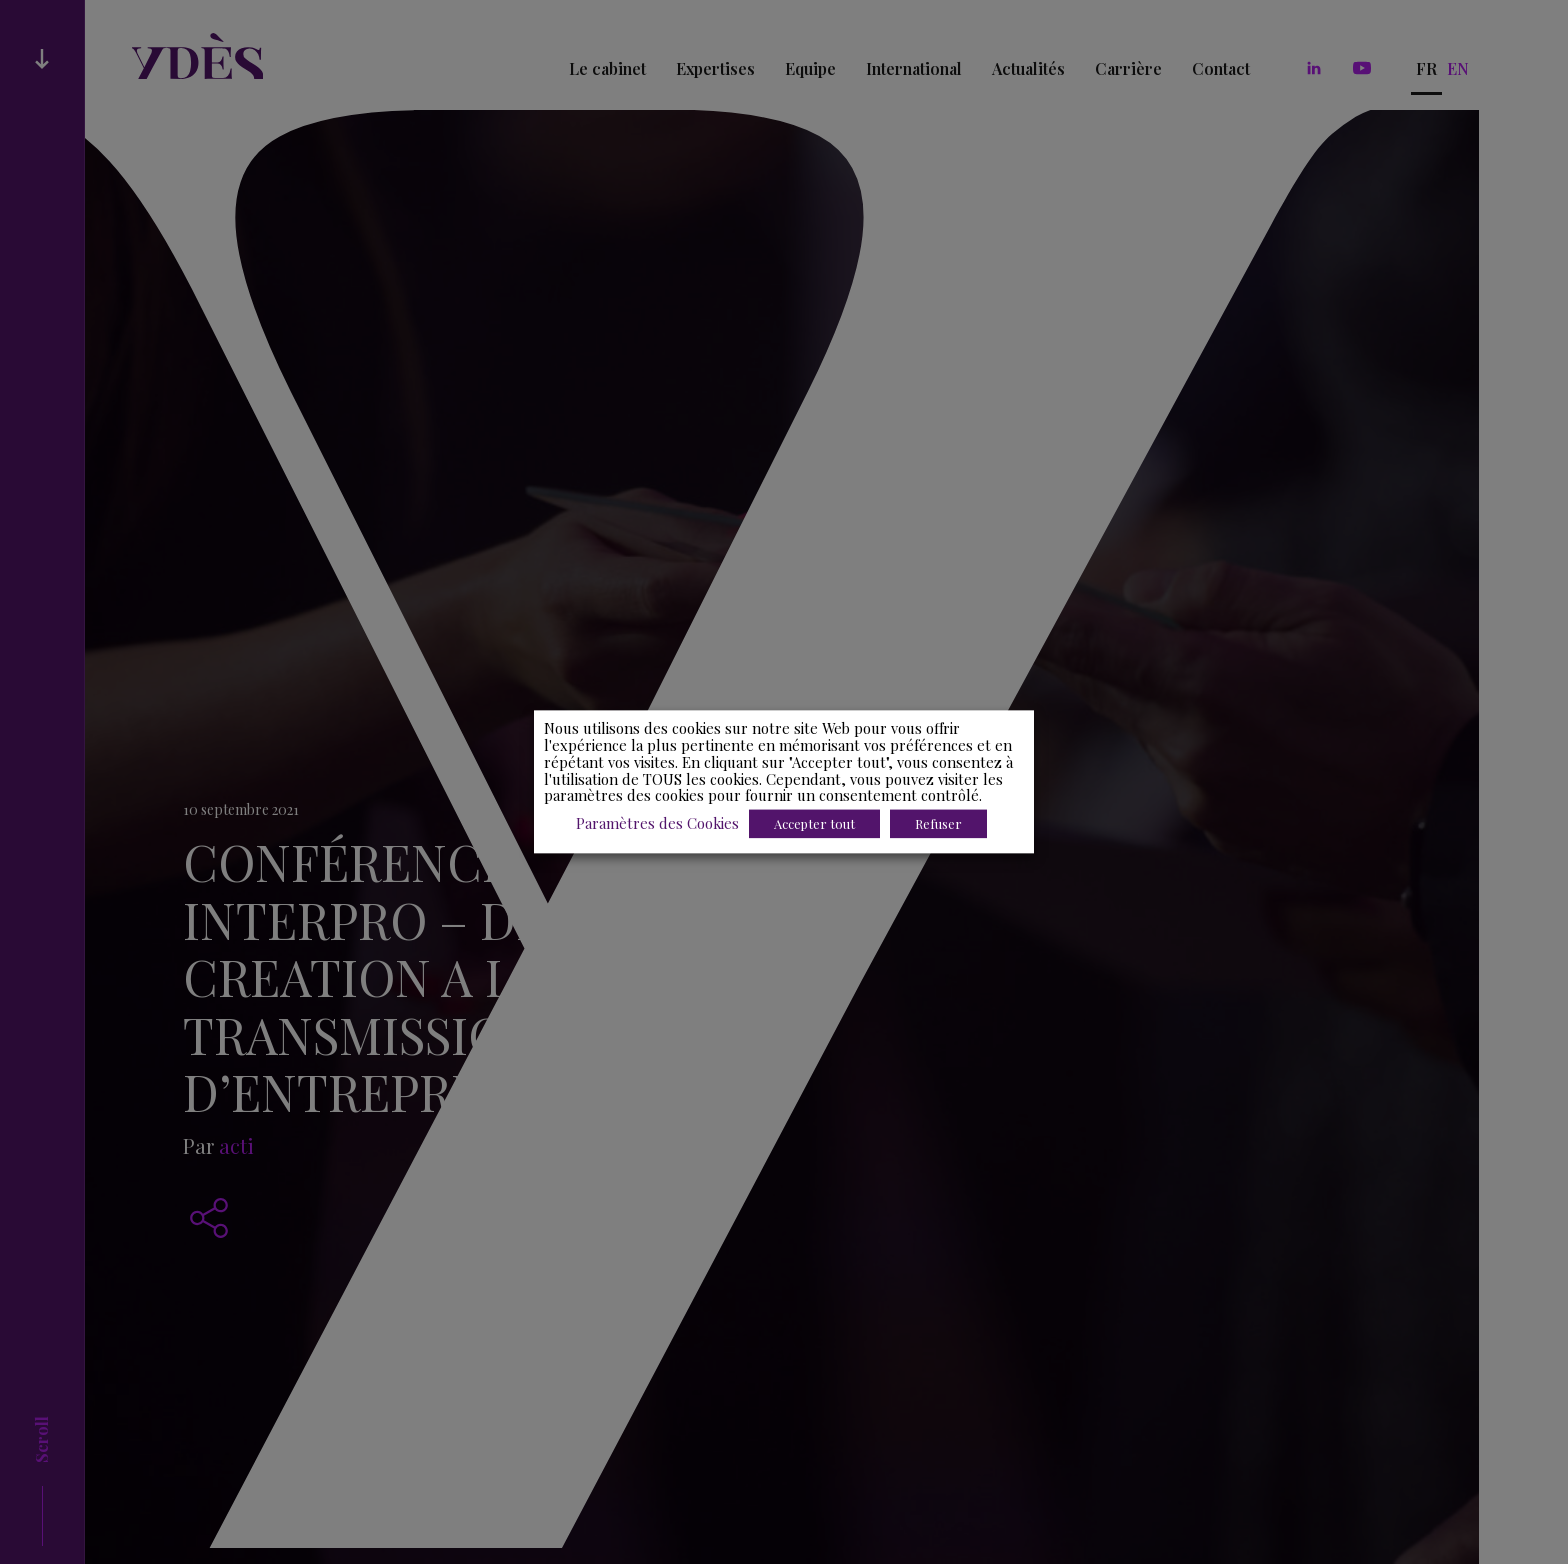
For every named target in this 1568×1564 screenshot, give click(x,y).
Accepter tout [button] (814, 824)
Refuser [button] (938, 824)
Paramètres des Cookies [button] (657, 824)
